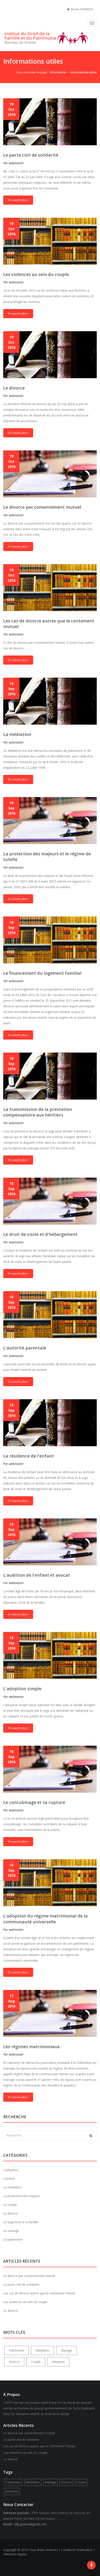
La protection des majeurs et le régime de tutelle (47, 856)
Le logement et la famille (20, 2222)
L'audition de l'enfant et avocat (36, 1575)
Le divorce (14, 388)
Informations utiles (84, 72)
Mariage (66, 2350)
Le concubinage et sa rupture (34, 1802)
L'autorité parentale (24, 1348)
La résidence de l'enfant (28, 1456)
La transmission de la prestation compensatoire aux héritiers (37, 1112)
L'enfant (9, 2178)
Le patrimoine (13, 2239)
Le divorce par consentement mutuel (42, 507)
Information (58, 72)
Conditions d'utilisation (77, 2550)
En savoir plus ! (18, 200)
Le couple (10, 2205)
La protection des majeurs (21, 2196)
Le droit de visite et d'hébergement (40, 1234)
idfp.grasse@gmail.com (30, 2524)
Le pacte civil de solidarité (30, 155)
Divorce (14, 2362)
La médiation (17, 734)
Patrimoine (16, 2350)
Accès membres (80, 9)
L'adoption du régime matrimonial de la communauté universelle (45, 1918)
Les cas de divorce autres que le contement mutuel (48, 623)
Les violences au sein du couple (36, 274)
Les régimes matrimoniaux (31, 2046)
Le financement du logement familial (42, 973)
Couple (36, 2362)
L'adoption (10, 2170)
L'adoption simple (22, 1689)
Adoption (58, 2362)
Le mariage (11, 2231)
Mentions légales (15, 2554)
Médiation (42, 2350)
